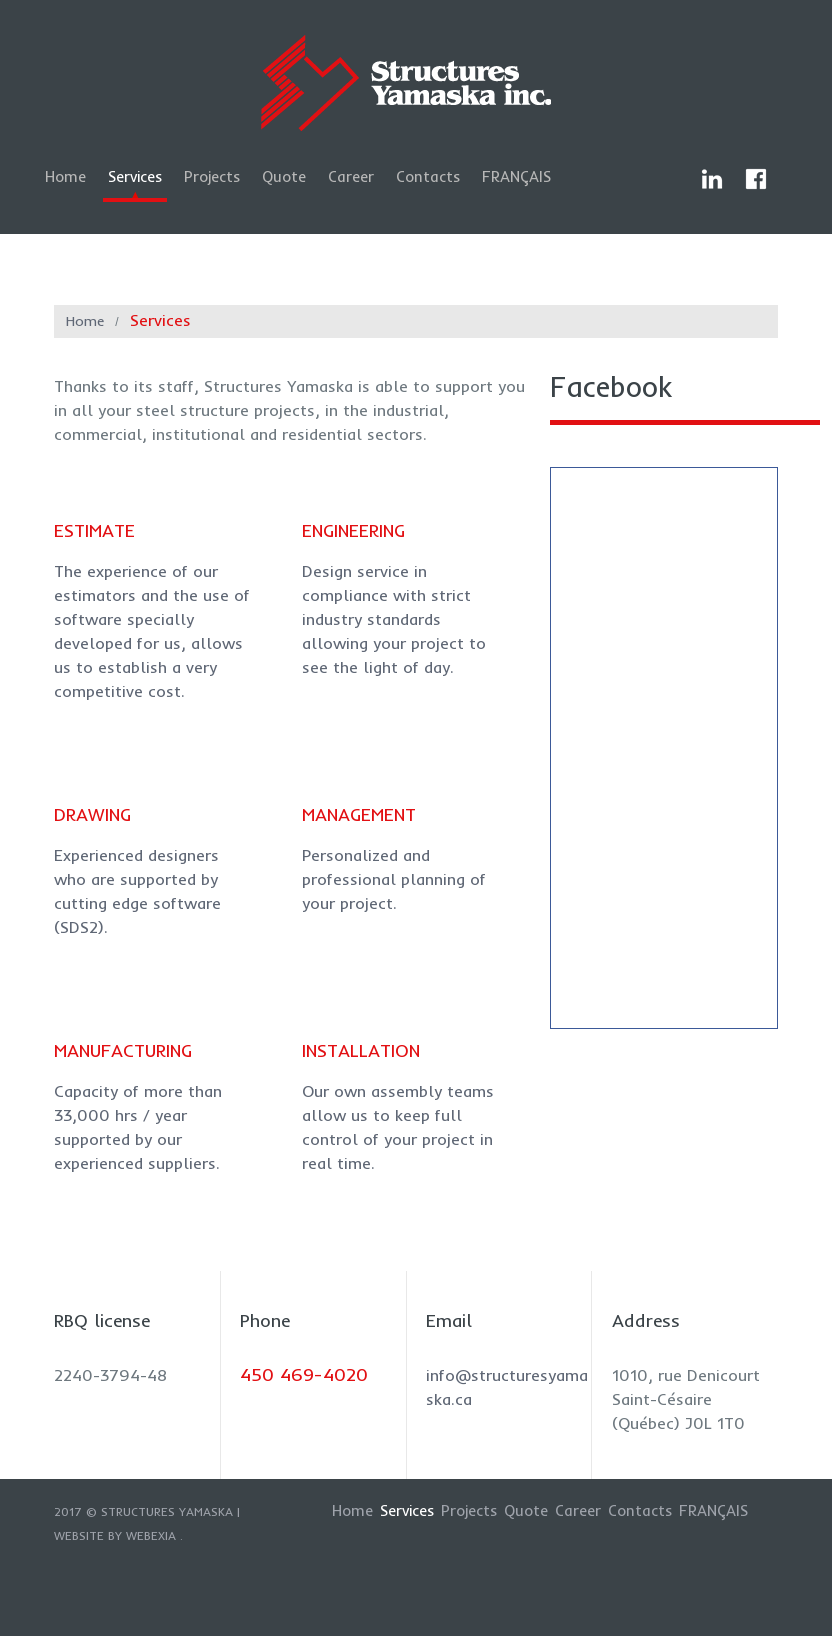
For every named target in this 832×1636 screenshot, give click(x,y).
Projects (212, 176)
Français (516, 176)
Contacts (428, 176)
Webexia (151, 1535)
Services (135, 176)
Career (351, 176)
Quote (284, 176)
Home (65, 176)
